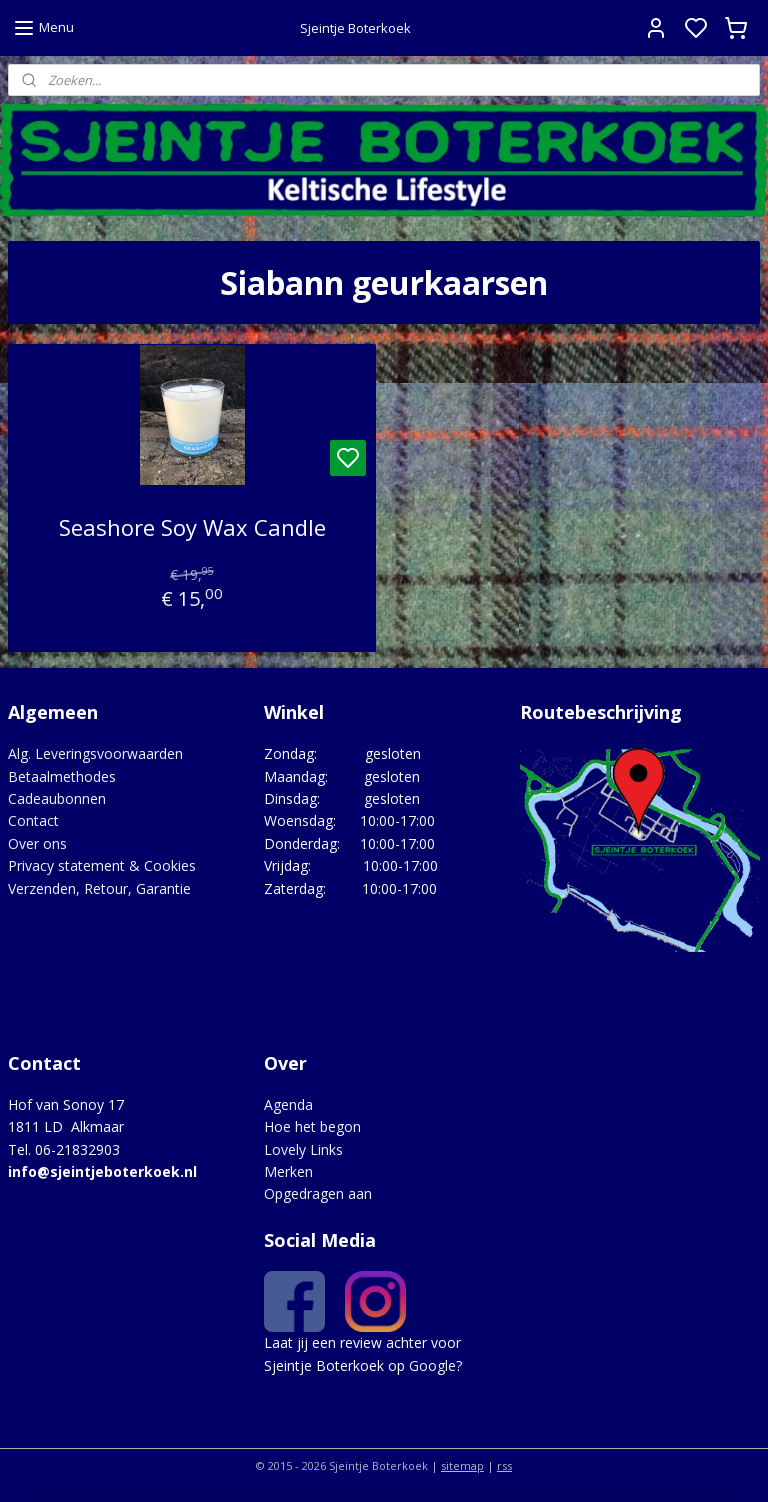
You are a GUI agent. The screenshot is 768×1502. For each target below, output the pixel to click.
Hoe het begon (312, 1126)
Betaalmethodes (62, 776)
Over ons (37, 843)
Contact (33, 820)
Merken (288, 1171)
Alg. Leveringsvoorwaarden (95, 753)
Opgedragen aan (318, 1193)
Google (432, 1365)
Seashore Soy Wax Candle (192, 527)
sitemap (462, 1465)
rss (504, 1465)
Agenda (288, 1104)
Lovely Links (303, 1149)
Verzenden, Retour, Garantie (99, 888)
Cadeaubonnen (57, 798)
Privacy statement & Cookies (102, 865)
